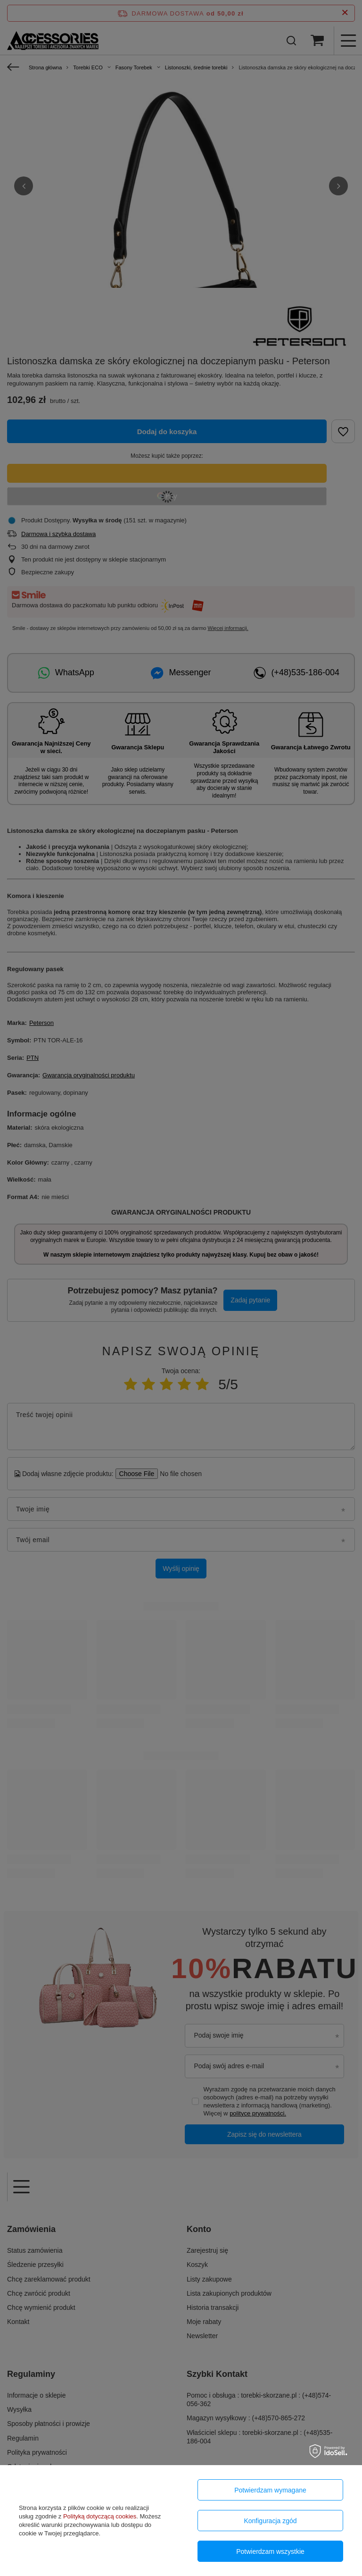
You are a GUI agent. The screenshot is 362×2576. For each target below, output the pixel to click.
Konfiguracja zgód (270, 2521)
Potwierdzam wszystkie (270, 2551)
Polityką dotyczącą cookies (99, 2516)
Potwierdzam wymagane (270, 2490)
